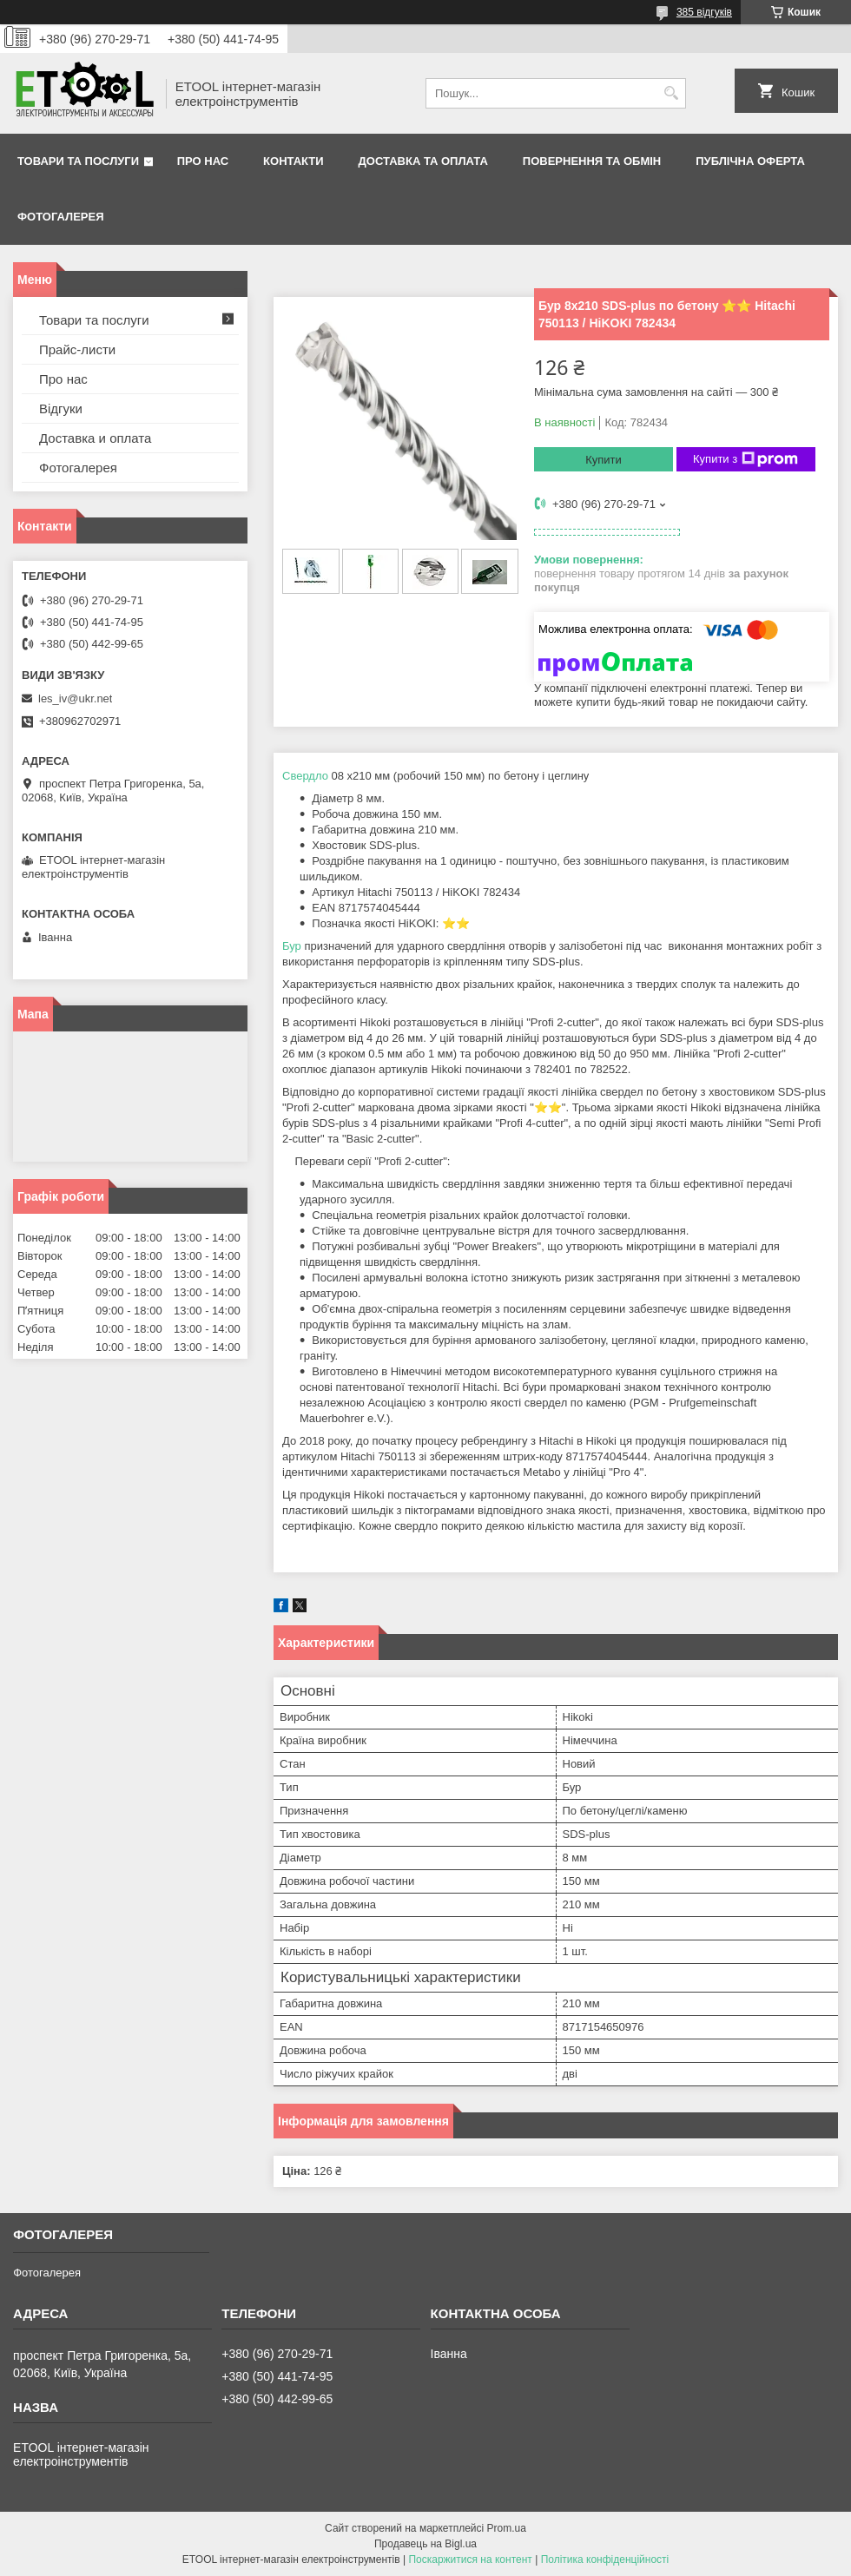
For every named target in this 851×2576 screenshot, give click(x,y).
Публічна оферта (750, 161)
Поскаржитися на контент (469, 2559)
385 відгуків (704, 12)
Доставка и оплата (95, 438)
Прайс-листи (77, 349)
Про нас (202, 161)
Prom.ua (506, 2528)
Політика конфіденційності (605, 2559)
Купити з (745, 459)
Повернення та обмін (592, 161)
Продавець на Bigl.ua (425, 2544)
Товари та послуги (78, 161)
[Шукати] (671, 93)
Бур (291, 945)
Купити (603, 459)
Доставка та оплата (423, 161)
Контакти (293, 161)
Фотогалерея (60, 216)
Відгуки (60, 408)
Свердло (305, 775)
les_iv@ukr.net (75, 698)
